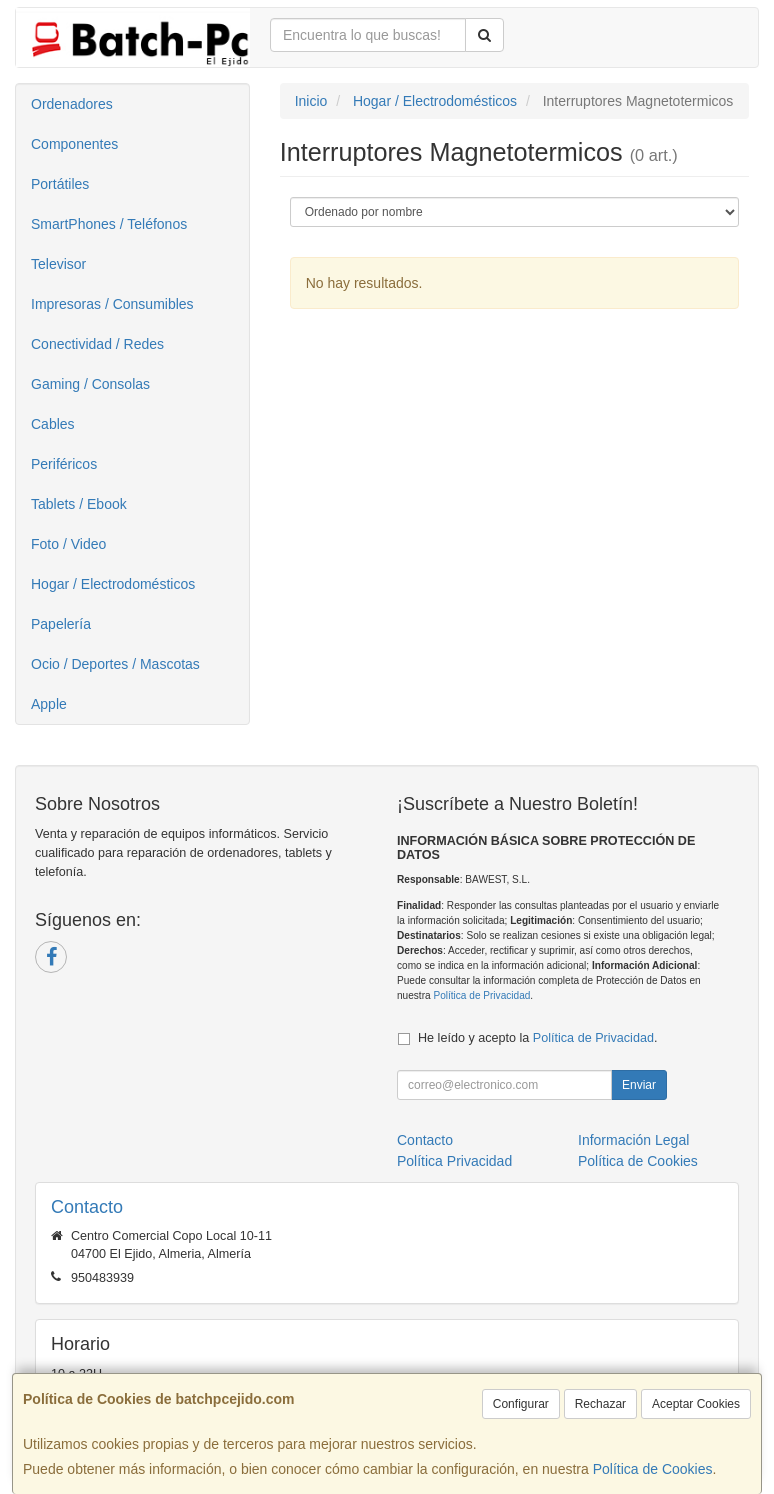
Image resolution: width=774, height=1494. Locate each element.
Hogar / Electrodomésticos (113, 584)
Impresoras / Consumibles (112, 304)
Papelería (61, 624)
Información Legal (633, 1140)
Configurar (521, 1404)
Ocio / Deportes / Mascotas (115, 664)
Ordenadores (72, 104)
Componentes (74, 144)
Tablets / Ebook (79, 504)
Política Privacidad (454, 1161)
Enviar (639, 1085)
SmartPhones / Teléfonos (109, 224)
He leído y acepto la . (537, 1038)
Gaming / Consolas (90, 384)
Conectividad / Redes (97, 344)
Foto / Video (68, 544)
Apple (49, 704)
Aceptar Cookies (696, 1404)
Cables (53, 424)
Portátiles (60, 184)
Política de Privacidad (481, 995)
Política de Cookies (653, 1469)
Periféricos (64, 464)
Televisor (58, 264)
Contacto (425, 1140)
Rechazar (600, 1404)
